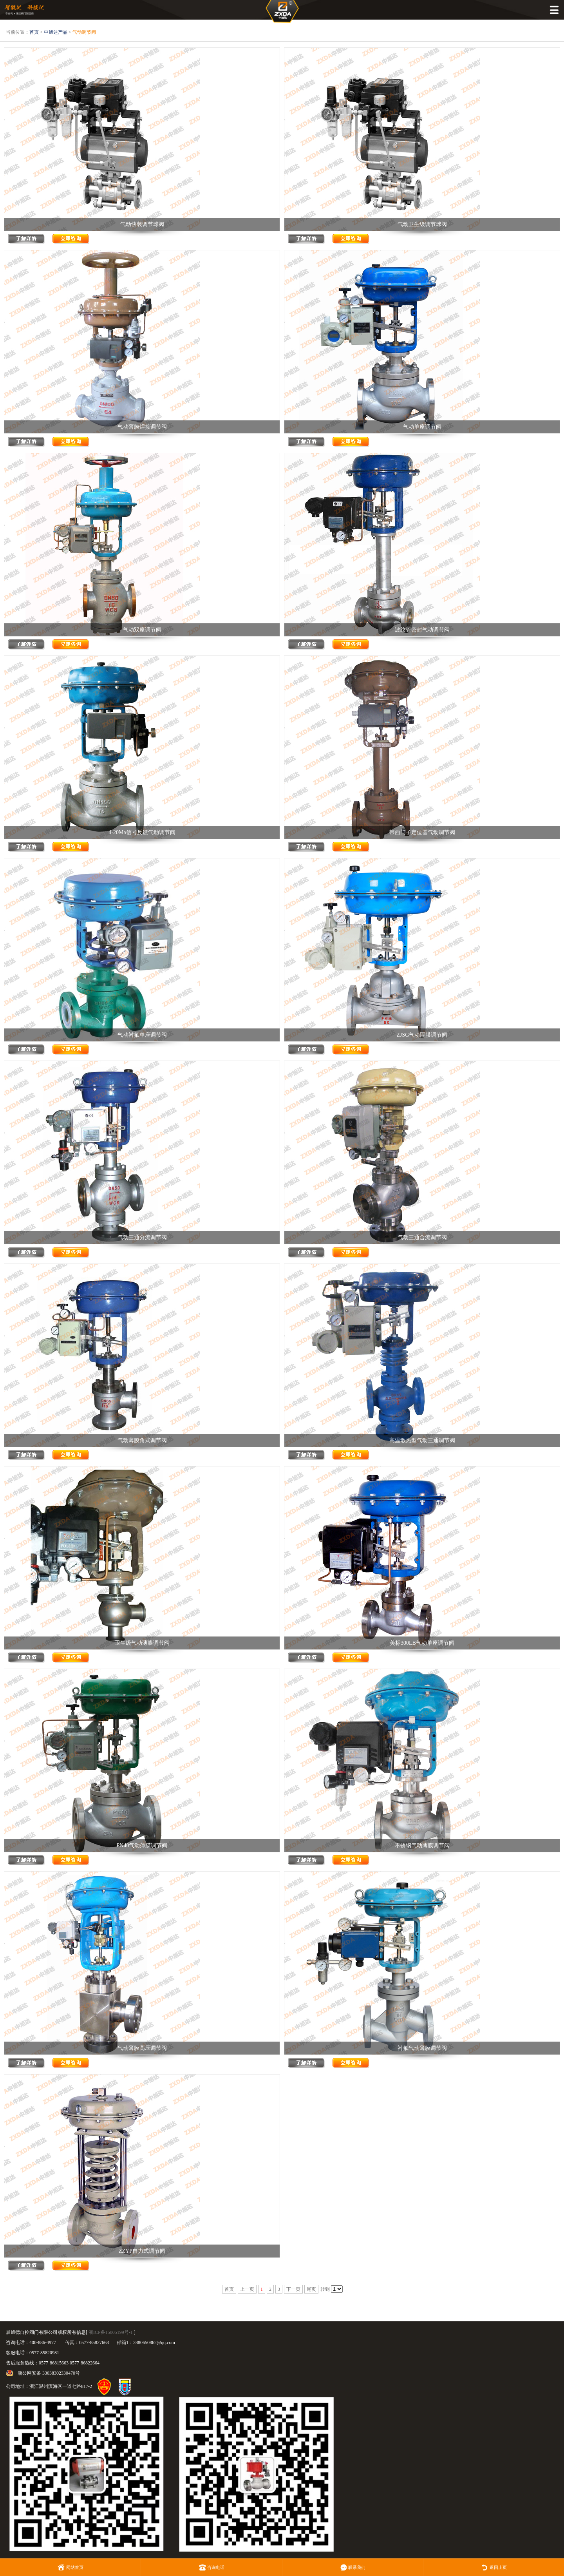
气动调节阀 (84, 32)
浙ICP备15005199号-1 (111, 2332)
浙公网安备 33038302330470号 (49, 2373)
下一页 (293, 2289)
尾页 (311, 2289)
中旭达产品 (55, 32)
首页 (34, 32)
